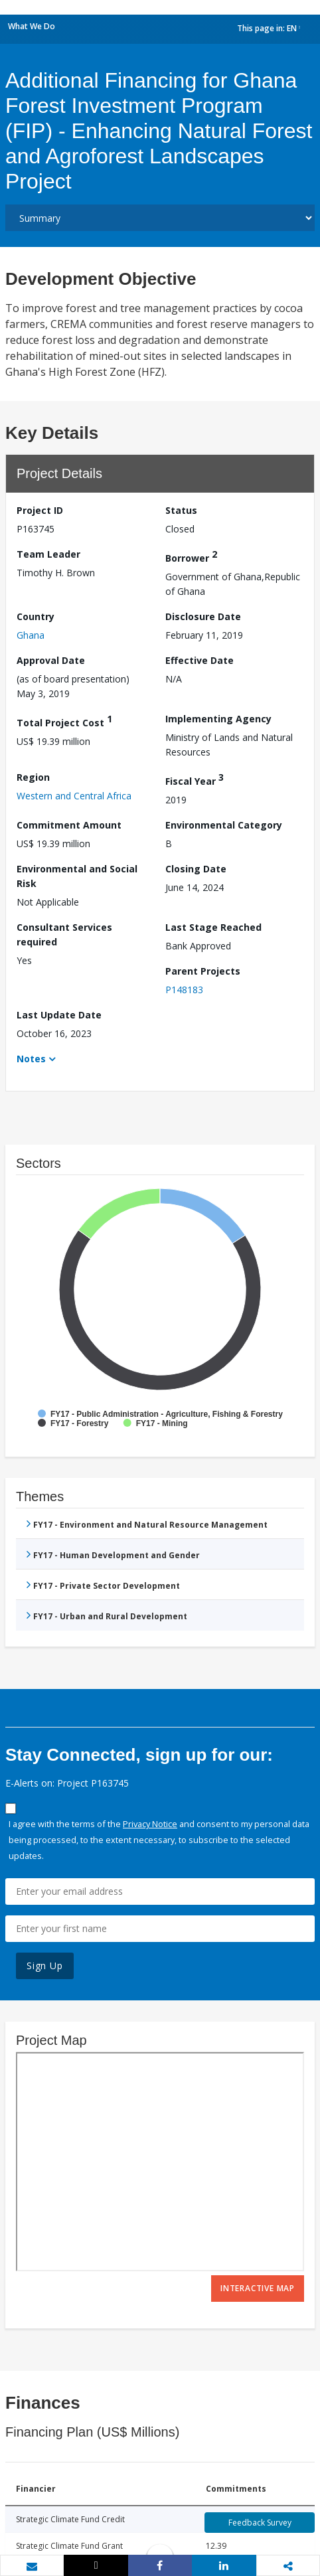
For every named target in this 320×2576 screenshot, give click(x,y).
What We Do (31, 26)
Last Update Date (59, 1014)
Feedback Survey (259, 2522)
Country (35, 616)
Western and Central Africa (74, 795)
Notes (31, 1058)
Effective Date (199, 660)
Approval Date (51, 660)
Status (181, 510)
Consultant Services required (64, 934)
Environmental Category (223, 825)
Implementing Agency (218, 718)
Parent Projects (202, 971)
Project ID (40, 510)
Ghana (30, 635)
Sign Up (45, 1965)
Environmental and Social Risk (77, 876)
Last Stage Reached (213, 927)
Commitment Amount (69, 825)
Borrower (191, 556)
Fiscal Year (194, 779)
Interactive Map (257, 2288)
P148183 (184, 989)
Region (33, 777)
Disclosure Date (203, 616)
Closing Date (195, 868)
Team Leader (48, 554)
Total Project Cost (64, 720)
